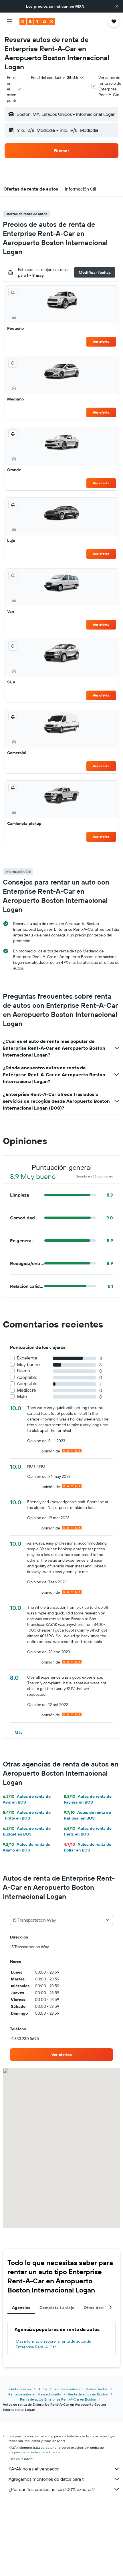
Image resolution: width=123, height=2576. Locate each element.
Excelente (27, 1358)
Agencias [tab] (21, 2307)
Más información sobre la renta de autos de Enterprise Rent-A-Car (53, 2344)
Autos (42, 2389)
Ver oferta (101, 341)
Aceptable (27, 1377)
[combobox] (14, 89)
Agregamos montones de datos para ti (64, 2479)
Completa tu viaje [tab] (56, 2307)
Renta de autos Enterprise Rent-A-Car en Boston (58, 2399)
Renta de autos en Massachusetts (34, 2394)
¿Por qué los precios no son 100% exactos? (64, 2489)
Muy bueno (28, 1364)
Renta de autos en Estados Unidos (81, 2389)
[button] (116, 6)
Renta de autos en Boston (88, 2394)
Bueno (23, 1370)
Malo (22, 1396)
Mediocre (26, 1390)
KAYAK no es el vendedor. (64, 2468)
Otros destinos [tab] (98, 2307)
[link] (61, 2054)
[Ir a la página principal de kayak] (37, 21)
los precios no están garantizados (34, 2452)
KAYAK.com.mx (20, 2389)
